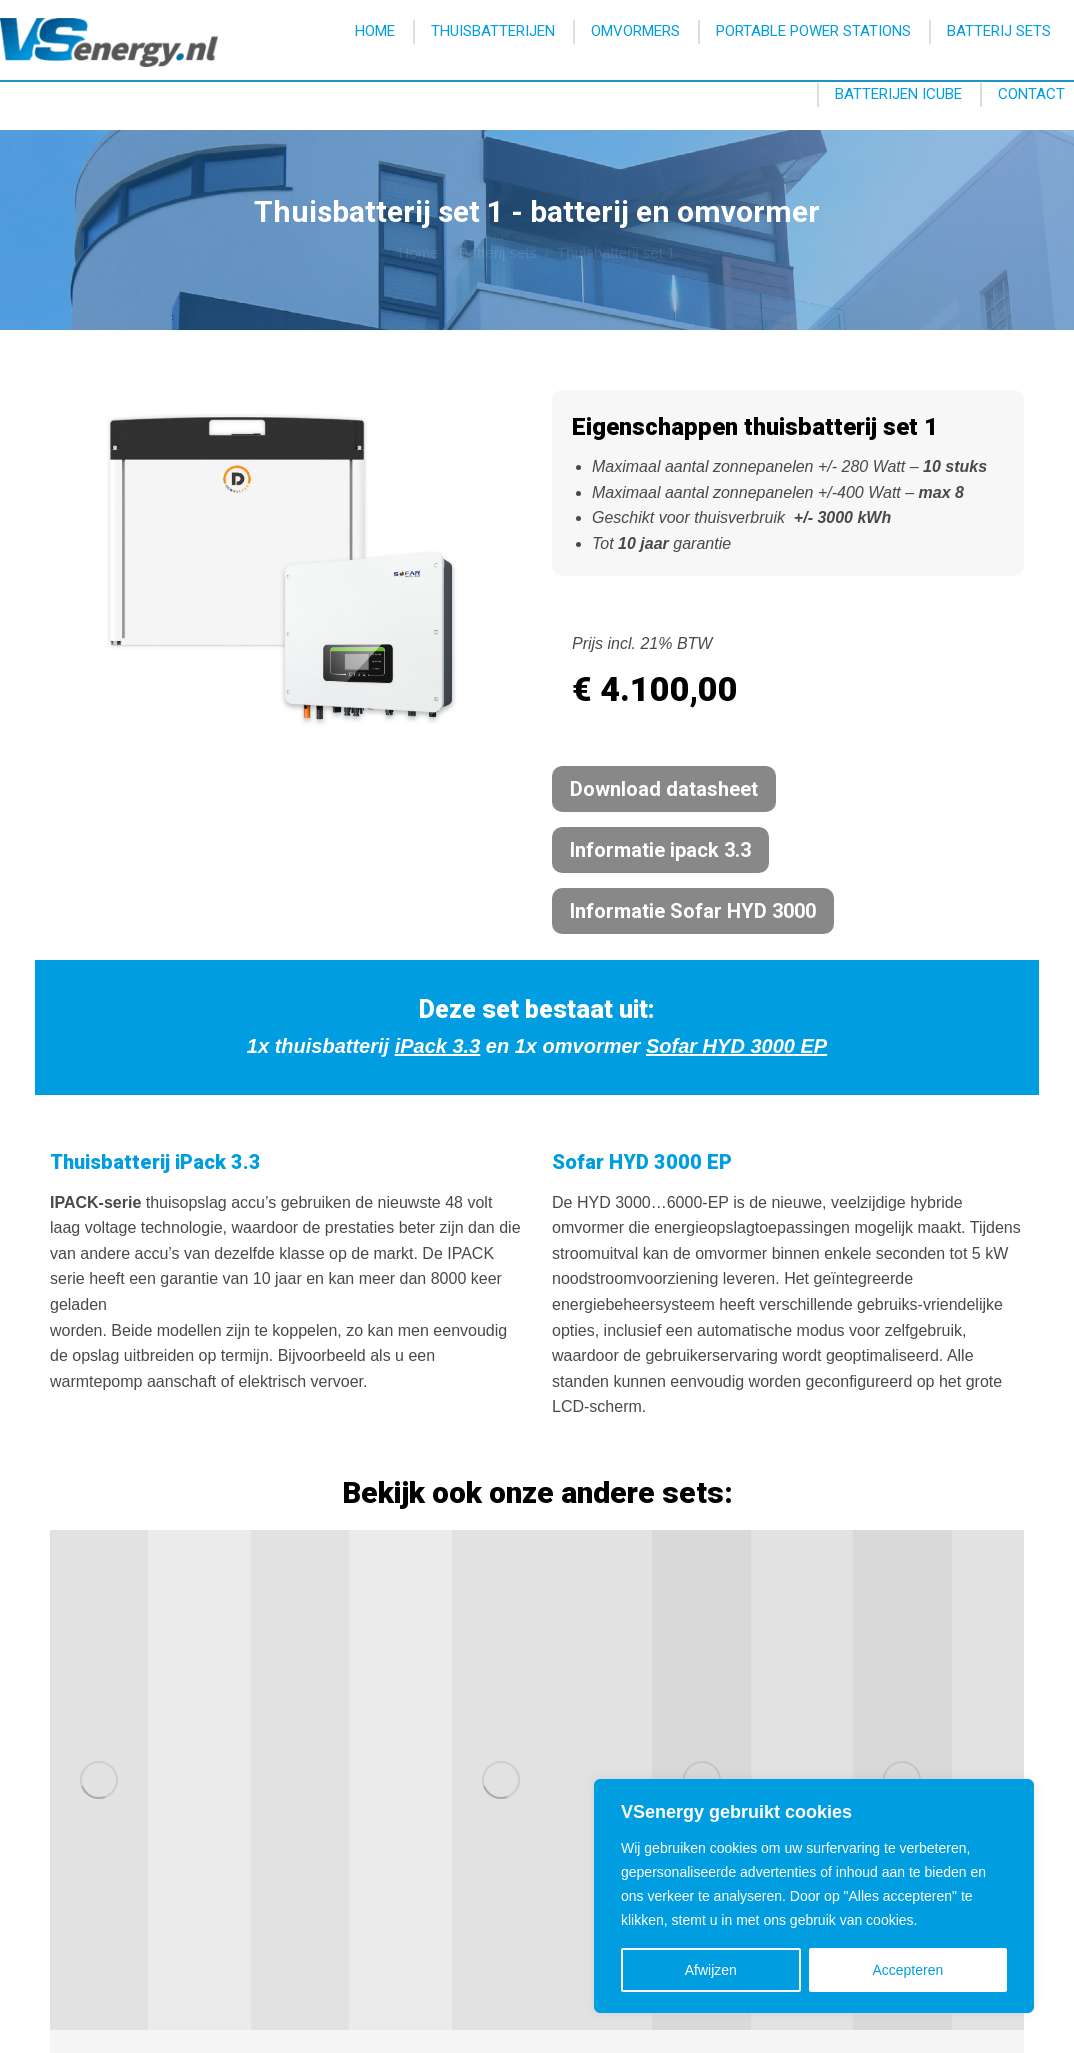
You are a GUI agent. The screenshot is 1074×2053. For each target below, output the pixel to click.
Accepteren (907, 1970)
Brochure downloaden (469, 1801)
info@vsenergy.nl (773, 25)
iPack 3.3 (438, 1046)
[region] (814, 1896)
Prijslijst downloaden (463, 1828)
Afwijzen (711, 1970)
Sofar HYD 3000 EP (736, 1046)
